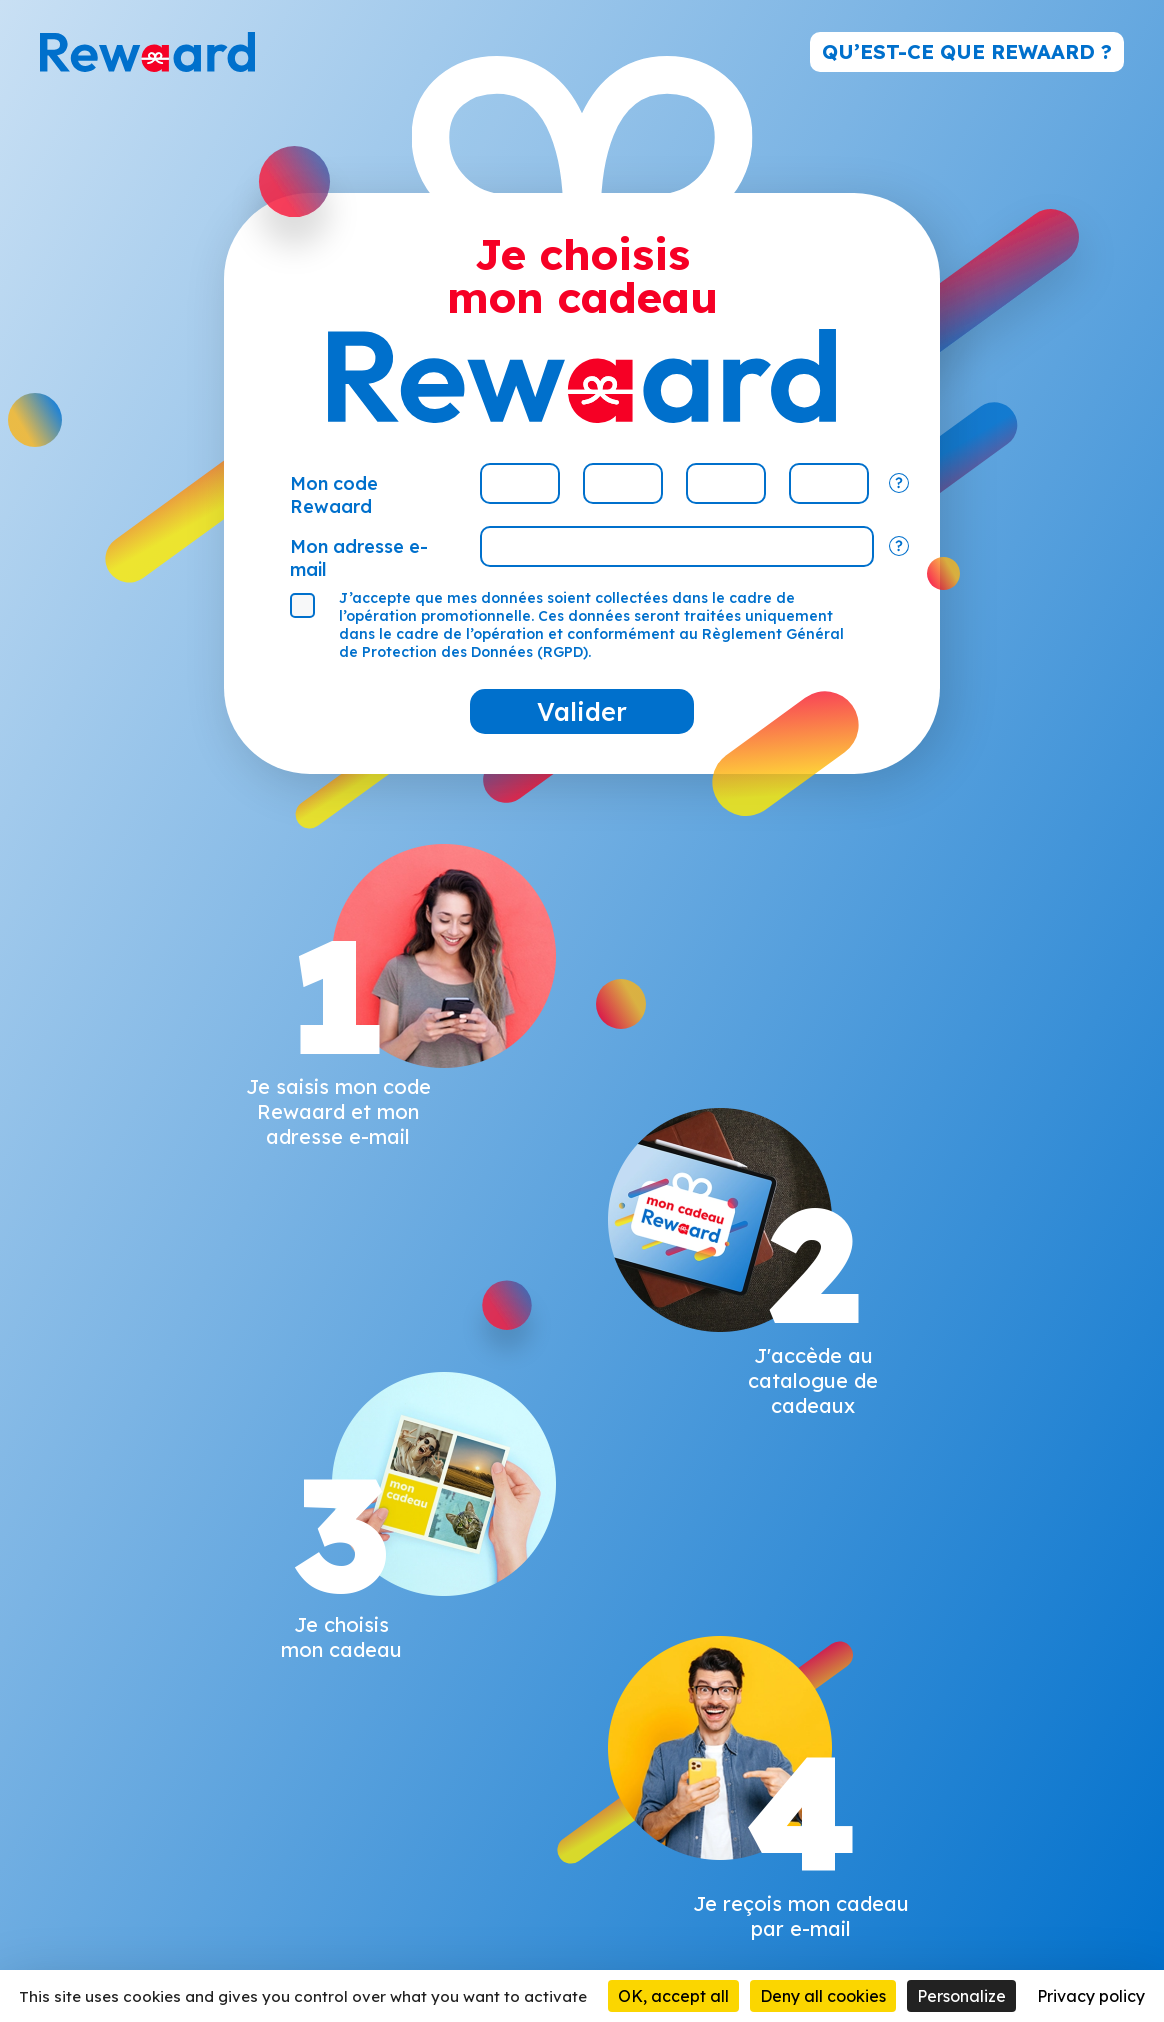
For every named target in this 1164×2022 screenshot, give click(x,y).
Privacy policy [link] (1091, 1996)
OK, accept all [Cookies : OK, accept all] (673, 1996)
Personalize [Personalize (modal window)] (961, 1996)
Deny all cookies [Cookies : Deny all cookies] (823, 1996)
